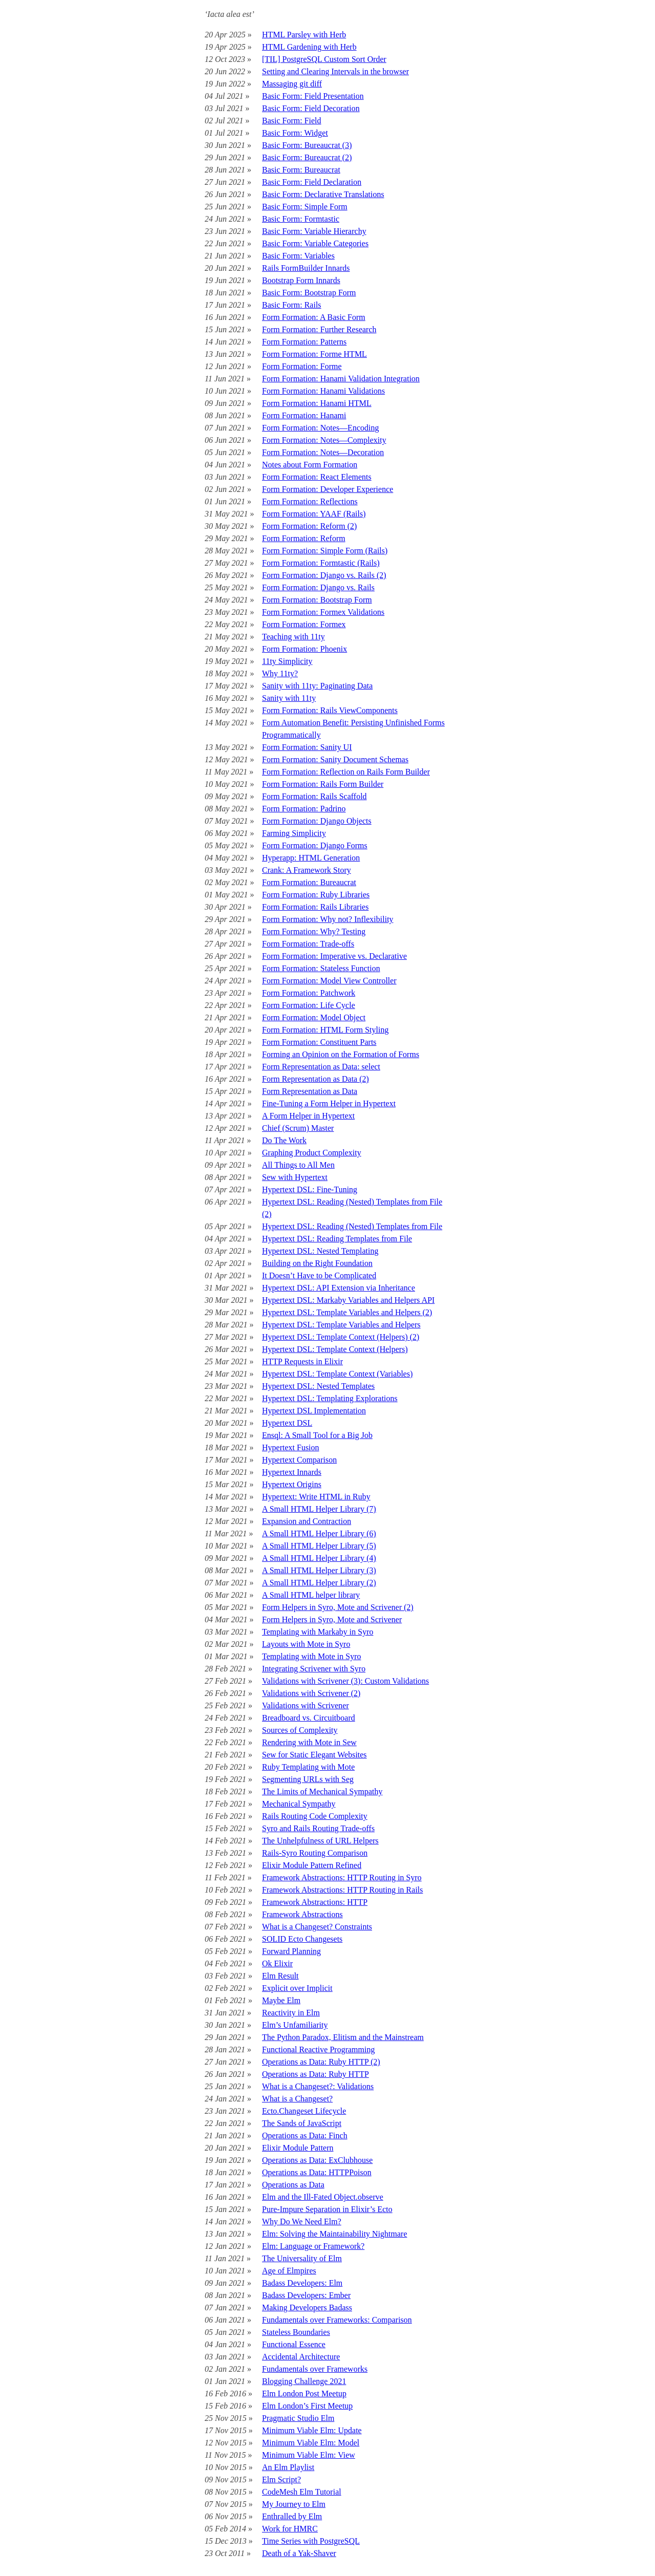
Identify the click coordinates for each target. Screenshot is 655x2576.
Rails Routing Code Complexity (314, 1816)
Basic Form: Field (291, 120)
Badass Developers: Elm (302, 2283)
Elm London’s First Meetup (307, 2405)
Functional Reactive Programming (318, 2049)
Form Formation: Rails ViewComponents (330, 710)
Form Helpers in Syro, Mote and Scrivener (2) (337, 1607)
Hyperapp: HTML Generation (311, 857)
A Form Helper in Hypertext (308, 1115)
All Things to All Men (298, 1165)
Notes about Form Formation (309, 464)
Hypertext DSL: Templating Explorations (330, 1398)
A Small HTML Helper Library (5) (319, 1545)
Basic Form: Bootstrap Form (309, 292)
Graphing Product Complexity (311, 1152)
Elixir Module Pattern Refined (311, 1865)
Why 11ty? (280, 673)
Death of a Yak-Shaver (299, 2553)
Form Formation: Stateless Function (321, 968)
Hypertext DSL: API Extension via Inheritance (338, 1287)
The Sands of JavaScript (301, 2123)
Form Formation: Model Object (313, 1017)
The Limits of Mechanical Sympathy (322, 1791)
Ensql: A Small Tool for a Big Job (317, 1435)
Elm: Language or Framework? (313, 2246)
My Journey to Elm (293, 2504)
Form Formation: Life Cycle (308, 1005)
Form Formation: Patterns (304, 341)
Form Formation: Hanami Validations (323, 391)
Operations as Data (293, 2184)
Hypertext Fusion (290, 1447)
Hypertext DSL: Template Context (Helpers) (335, 1349)
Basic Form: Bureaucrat (301, 169)
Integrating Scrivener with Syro (313, 1668)
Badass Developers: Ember (306, 2295)
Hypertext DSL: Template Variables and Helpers (341, 1324)
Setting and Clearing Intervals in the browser (335, 71)
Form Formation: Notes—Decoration (323, 452)
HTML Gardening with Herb (309, 46)
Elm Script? (281, 2479)
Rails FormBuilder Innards (306, 268)
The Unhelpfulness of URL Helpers (320, 1840)
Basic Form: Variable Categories (315, 243)
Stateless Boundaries (296, 2332)
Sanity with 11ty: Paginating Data (317, 685)
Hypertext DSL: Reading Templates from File (337, 1238)
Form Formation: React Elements (317, 477)
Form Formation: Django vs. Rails (318, 587)
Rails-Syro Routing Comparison (314, 1853)
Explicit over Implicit (297, 1988)
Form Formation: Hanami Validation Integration (341, 378)
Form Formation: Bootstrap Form (317, 599)
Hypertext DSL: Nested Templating (320, 1251)
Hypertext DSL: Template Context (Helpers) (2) (340, 1337)
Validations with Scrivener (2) (311, 1693)
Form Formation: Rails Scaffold (314, 796)
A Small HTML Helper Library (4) (319, 1558)
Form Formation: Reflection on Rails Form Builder (346, 771)
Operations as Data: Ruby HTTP (315, 2074)
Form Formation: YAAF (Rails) (314, 513)
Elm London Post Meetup (304, 2393)
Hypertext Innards (291, 1472)
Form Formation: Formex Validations (323, 612)
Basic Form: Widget (295, 132)
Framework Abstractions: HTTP (314, 1902)
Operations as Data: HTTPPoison (317, 2172)
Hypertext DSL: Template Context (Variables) (337, 1373)
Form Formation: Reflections (310, 501)
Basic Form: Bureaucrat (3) (307, 145)
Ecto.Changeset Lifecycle (304, 2111)
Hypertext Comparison (299, 1459)
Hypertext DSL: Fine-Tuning (309, 1189)
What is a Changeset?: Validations (318, 2086)
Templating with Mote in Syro (311, 1656)
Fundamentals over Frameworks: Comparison (337, 2319)
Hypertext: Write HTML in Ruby (316, 1496)
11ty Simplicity (287, 661)
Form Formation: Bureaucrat (309, 882)
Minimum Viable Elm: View (308, 2455)
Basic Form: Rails (291, 304)
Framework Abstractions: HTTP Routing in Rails (342, 1889)
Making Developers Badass (307, 2307)
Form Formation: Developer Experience (327, 489)
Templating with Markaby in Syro (318, 1631)
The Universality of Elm (302, 2258)
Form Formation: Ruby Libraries (315, 894)
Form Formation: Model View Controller (329, 980)
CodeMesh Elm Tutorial (301, 2491)
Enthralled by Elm (292, 2516)
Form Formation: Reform (303, 538)
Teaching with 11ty (293, 636)
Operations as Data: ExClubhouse (317, 2160)
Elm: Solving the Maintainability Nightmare (334, 2233)
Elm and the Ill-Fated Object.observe (322, 2197)
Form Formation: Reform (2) (309, 526)
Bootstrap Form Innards (301, 280)
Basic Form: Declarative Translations (323, 194)
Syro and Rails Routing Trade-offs (318, 1828)
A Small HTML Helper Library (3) (319, 1570)
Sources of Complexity (300, 1730)
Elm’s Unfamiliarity (295, 2025)
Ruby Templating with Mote (308, 1767)
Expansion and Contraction (306, 1521)
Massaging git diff (292, 83)
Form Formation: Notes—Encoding (320, 427)
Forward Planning (291, 1951)
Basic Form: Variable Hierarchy (314, 231)
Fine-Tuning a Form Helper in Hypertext (329, 1103)
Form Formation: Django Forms (314, 845)
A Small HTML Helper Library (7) (319, 1509)
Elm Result (280, 1975)
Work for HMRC (290, 2528)
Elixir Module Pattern (298, 2147)
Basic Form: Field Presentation (313, 96)
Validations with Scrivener (305, 1705)
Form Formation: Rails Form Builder (322, 784)
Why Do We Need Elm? (301, 2221)
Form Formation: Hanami (304, 415)
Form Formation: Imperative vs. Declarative (334, 956)
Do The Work (284, 1140)
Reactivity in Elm (291, 2012)
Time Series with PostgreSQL (311, 2541)
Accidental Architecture (301, 2356)
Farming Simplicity (294, 833)
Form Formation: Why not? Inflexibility (328, 919)
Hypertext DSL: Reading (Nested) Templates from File (352, 1226)
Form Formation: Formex (304, 624)
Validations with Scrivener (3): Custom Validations (345, 1681)
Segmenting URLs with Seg (308, 1779)
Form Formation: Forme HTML (314, 354)
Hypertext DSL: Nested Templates (318, 1386)
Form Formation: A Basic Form (313, 317)
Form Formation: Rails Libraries (315, 907)
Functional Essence (293, 2344)
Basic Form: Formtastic (300, 218)
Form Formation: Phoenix (304, 649)
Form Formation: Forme (302, 366)
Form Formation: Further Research (319, 329)
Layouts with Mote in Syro (306, 1644)
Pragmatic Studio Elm (298, 2418)
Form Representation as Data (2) (315, 1079)
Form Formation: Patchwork (308, 993)
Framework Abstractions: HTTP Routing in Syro (342, 1877)
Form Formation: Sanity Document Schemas (335, 759)
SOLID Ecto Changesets (302, 1939)
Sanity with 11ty (289, 698)
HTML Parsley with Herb (304, 34)
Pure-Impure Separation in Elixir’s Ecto (327, 2209)
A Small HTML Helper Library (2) (319, 1582)
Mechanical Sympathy (299, 1803)
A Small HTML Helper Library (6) (319, 1533)
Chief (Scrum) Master (298, 1128)
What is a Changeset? (297, 2098)
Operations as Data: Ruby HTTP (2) (321, 2061)
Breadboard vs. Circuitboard (308, 1717)
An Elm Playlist (288, 2467)
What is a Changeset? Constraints (317, 1926)
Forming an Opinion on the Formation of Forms (340, 1054)
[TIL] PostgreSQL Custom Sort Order (324, 59)
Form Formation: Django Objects (317, 821)
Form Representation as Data (309, 1091)
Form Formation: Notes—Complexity (324, 440)
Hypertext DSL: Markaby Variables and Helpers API (348, 1300)
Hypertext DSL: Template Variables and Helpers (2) (347, 1312)
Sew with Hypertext (295, 1177)
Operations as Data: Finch (304, 2135)
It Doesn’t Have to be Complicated (319, 1275)
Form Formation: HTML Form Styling (325, 1029)
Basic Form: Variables (298, 255)
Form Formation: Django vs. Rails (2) (324, 575)
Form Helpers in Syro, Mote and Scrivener (332, 1619)
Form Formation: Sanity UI (307, 747)
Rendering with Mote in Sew (309, 1742)
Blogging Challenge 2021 (304, 2381)
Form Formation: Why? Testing (313, 931)
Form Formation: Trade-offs (308, 943)
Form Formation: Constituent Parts (319, 1042)
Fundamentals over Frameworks (314, 2369)
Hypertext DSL (287, 1423)
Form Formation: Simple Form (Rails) (324, 550)
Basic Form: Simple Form (304, 206)
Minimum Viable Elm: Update (312, 2430)
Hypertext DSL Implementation (314, 1410)
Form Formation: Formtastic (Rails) (321, 563)
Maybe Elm (281, 2000)
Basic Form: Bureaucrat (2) (307, 157)
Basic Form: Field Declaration (311, 182)
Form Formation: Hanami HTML (317, 403)
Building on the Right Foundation (317, 1263)
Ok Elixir (277, 1963)
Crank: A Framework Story (306, 870)
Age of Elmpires (289, 2270)
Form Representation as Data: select (321, 1066)
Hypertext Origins (291, 1484)
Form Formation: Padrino (304, 808)
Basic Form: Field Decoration (311, 108)
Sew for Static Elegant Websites (314, 1754)
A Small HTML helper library (311, 1595)
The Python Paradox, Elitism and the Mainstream (343, 2037)
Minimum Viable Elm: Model (310, 2442)
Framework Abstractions (302, 1914)
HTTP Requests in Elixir (302, 1361)
